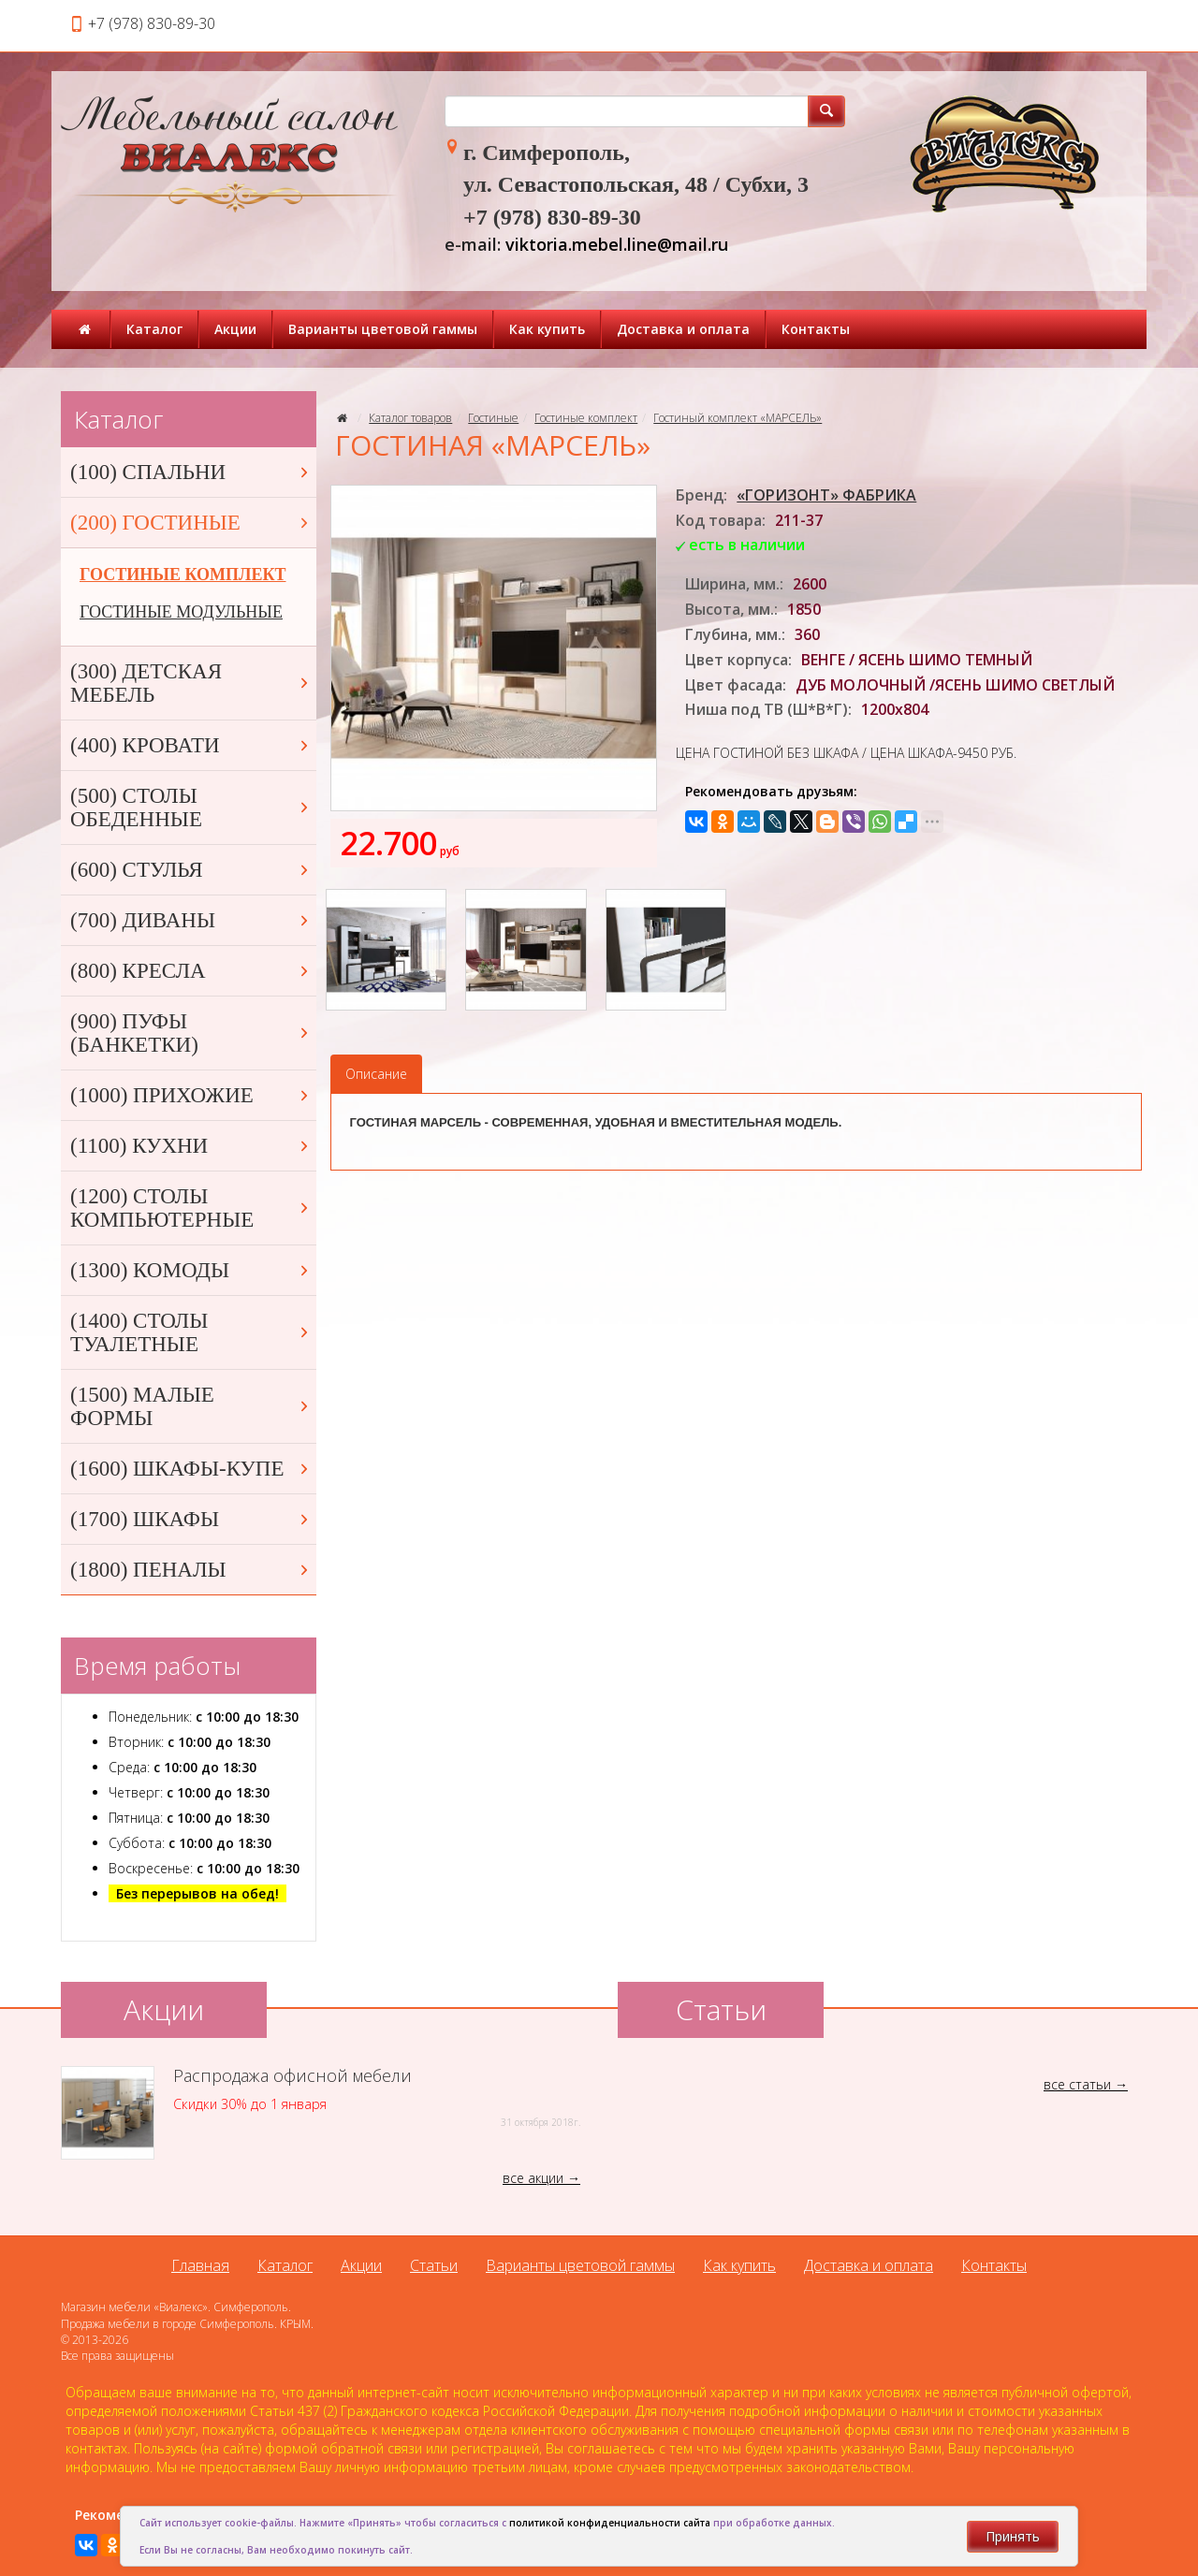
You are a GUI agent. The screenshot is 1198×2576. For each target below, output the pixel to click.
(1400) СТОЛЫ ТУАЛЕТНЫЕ (191, 1332)
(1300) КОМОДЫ (191, 1270)
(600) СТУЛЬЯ (191, 870)
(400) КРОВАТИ (191, 745)
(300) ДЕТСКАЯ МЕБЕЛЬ (191, 683)
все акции (533, 2178)
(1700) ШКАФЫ (191, 1519)
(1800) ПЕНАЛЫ (191, 1569)
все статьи (1077, 2084)
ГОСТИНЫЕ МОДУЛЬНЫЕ (181, 612)
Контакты (816, 329)
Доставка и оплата (683, 329)
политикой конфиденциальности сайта (609, 2522)
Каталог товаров (410, 418)
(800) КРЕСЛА (191, 971)
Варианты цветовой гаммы (382, 329)
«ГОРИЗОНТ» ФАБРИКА (826, 495)
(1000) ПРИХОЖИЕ (191, 1095)
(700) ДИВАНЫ (191, 920)
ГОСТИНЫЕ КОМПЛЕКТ (182, 574)
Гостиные (493, 418)
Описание (376, 1074)
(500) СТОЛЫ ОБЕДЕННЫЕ (191, 807)
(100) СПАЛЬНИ (191, 472)
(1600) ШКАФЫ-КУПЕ (191, 1468)
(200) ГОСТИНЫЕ (191, 522)
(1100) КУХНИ (191, 1146)
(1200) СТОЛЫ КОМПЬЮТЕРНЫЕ (191, 1208)
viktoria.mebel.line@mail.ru (616, 244)
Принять (1013, 2536)
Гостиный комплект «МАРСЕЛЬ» (737, 418)
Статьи (434, 2265)
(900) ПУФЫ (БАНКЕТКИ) (191, 1033)
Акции (235, 329)
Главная (200, 2265)
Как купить (547, 329)
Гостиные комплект (585, 418)
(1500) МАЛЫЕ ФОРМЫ (191, 1406)
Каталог (154, 329)
